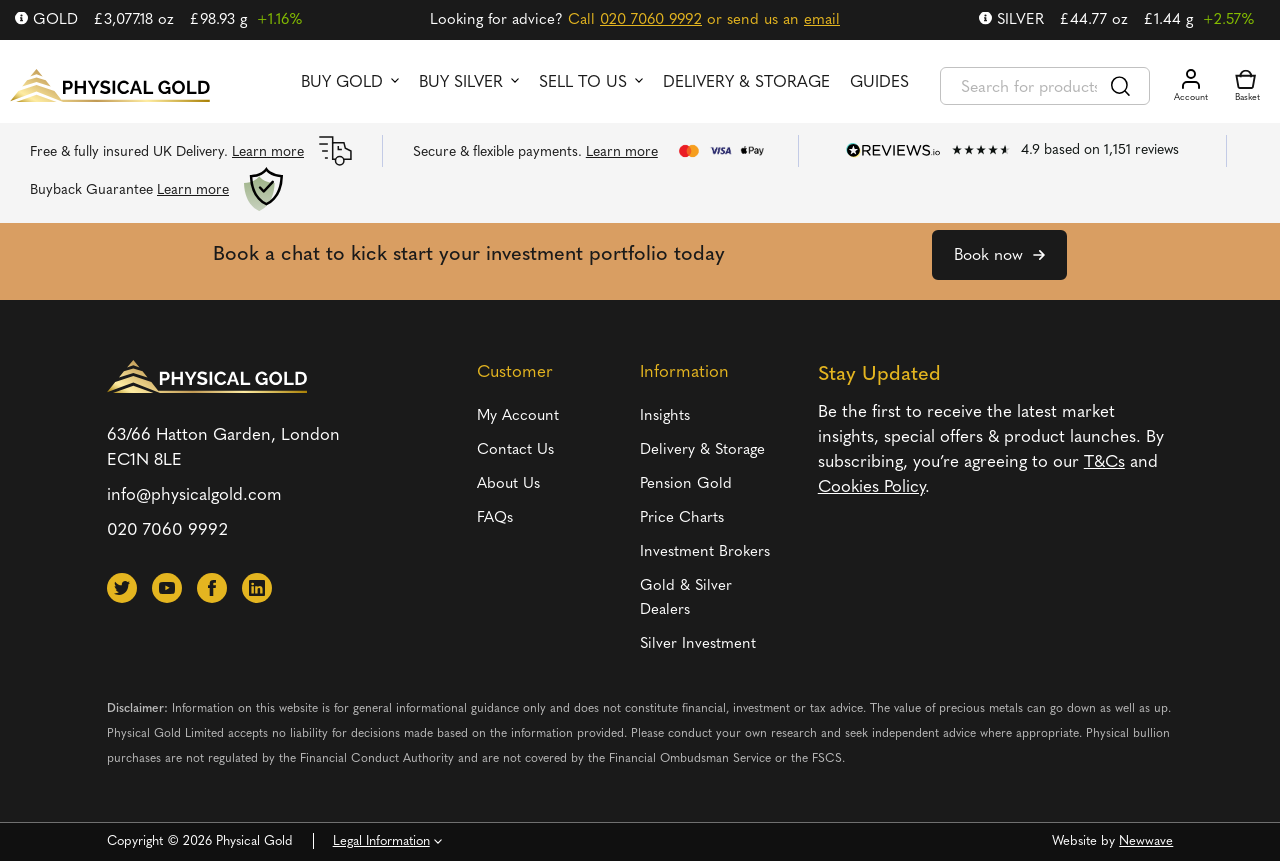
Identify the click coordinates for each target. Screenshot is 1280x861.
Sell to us (583, 83)
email (822, 20)
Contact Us (515, 450)
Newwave (1146, 841)
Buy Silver (461, 83)
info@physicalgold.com (194, 495)
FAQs (495, 518)
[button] (122, 588)
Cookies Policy (871, 487)
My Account (518, 416)
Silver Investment (698, 644)
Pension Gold (686, 484)
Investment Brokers (705, 552)
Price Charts (682, 518)
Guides (879, 83)
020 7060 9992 (651, 20)
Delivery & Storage (746, 83)
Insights (665, 416)
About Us (508, 484)
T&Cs (1104, 462)
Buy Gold (342, 83)
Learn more (268, 152)
